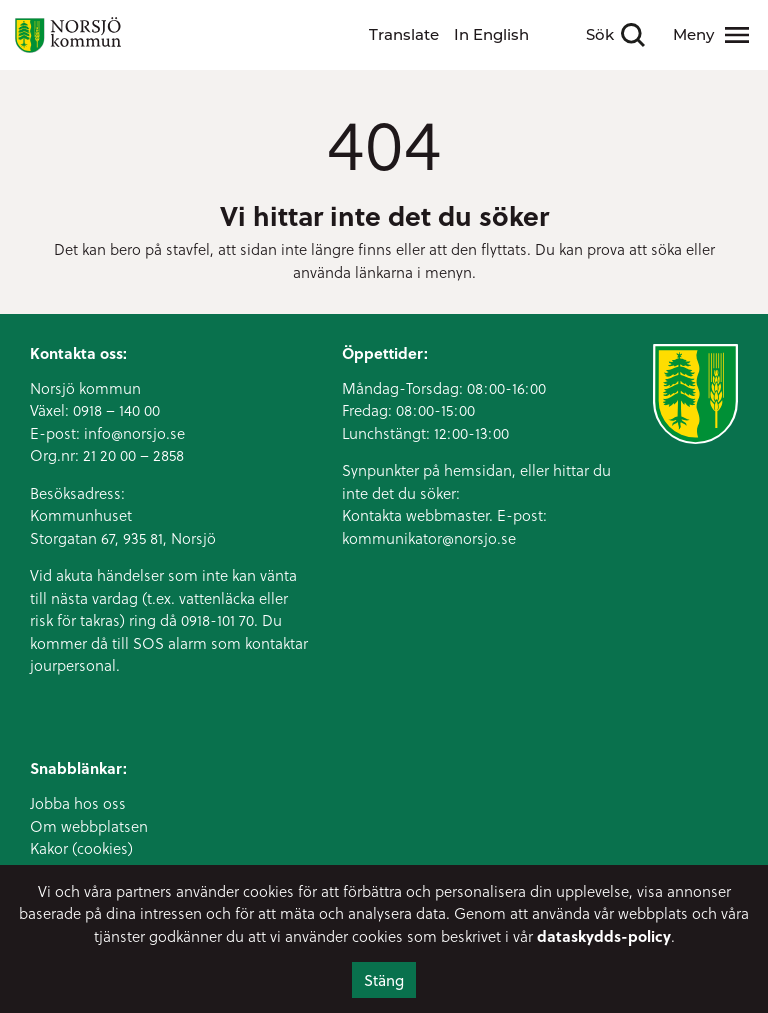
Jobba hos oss (78, 803)
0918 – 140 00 (116, 410)
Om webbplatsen (89, 826)
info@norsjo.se (134, 433)
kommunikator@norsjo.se (429, 538)
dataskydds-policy (604, 936)
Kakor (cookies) (81, 848)
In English (491, 34)
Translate (404, 34)
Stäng (384, 980)
